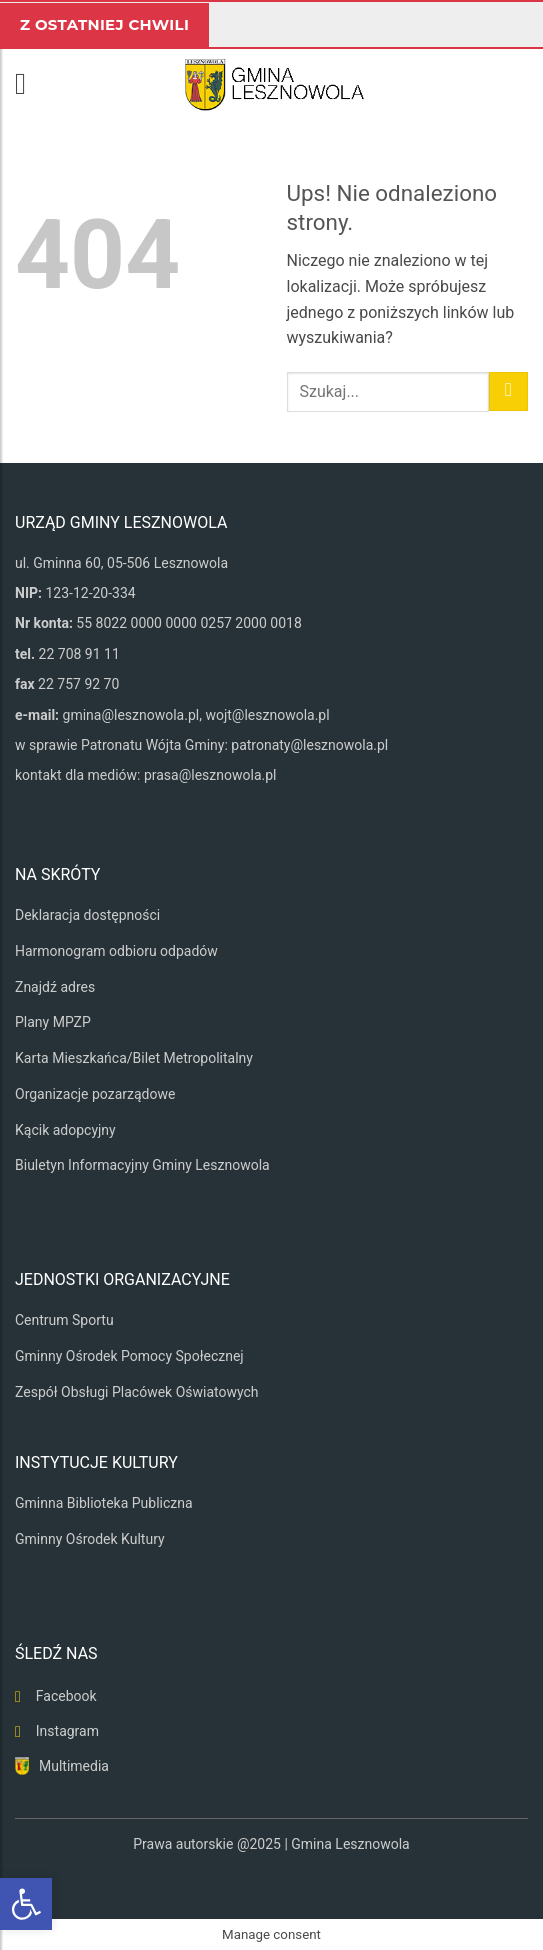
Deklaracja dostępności (87, 915)
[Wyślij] (508, 391)
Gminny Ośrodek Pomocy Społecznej (129, 1356)
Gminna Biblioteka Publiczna (104, 1503)
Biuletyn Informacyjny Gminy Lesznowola (142, 1165)
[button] (30, 84)
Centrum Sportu (64, 1320)
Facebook (66, 1696)
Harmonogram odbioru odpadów (116, 951)
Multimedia (74, 1766)
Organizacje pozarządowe (95, 1094)
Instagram (67, 1731)
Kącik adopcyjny (65, 1130)
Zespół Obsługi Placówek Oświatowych (137, 1392)
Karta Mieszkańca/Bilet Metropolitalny (134, 1058)
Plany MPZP (53, 1022)
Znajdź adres (55, 987)
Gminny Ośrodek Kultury (90, 1539)
